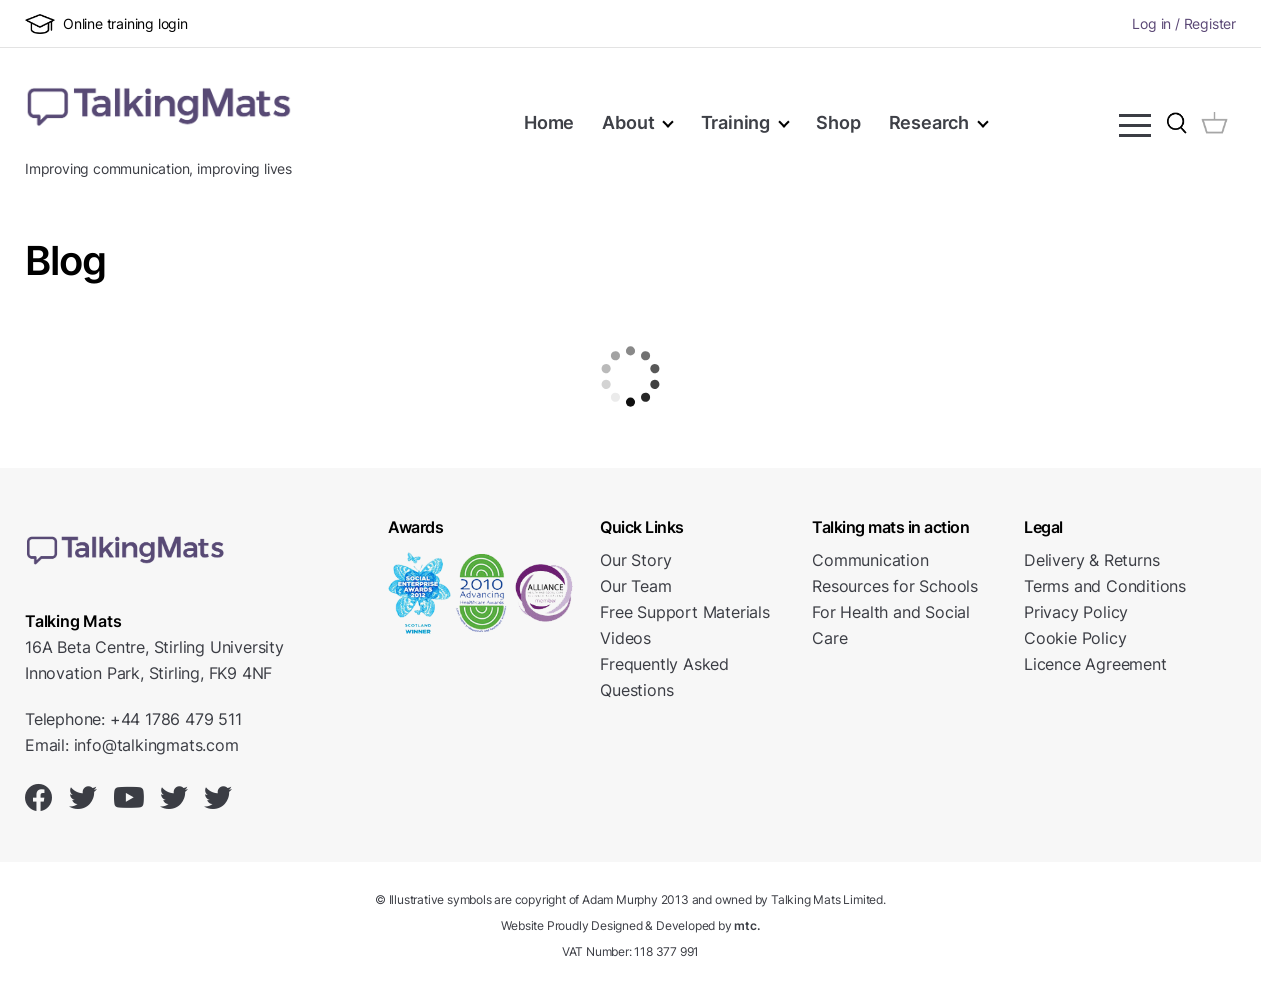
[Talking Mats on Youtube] (129, 797)
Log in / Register (1184, 23)
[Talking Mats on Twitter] (83, 797)
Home (550, 122)
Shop (838, 122)
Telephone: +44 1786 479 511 (133, 719)
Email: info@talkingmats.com (132, 745)
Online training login (106, 24)
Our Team (635, 586)
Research (929, 122)
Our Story (635, 560)
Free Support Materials (685, 612)
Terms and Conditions (1105, 586)
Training (735, 122)
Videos (625, 638)
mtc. (746, 925)
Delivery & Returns (1091, 560)
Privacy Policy (1076, 612)
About (629, 122)
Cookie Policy (1075, 638)
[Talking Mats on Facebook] (39, 797)
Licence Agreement (1095, 664)
